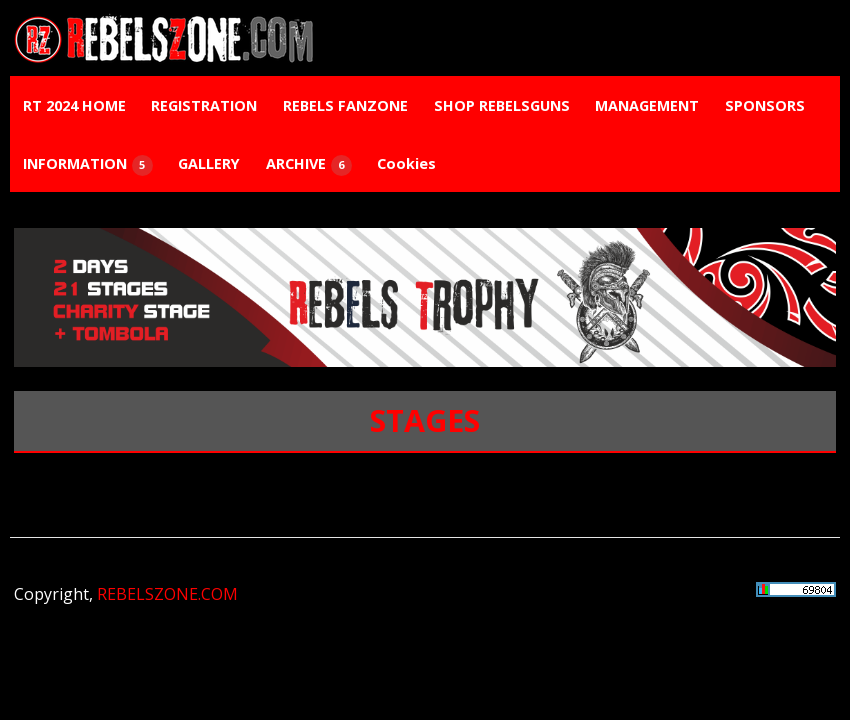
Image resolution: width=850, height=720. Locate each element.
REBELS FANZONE (345, 105)
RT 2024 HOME (74, 105)
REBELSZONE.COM (167, 594)
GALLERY (209, 163)
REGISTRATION (204, 105)
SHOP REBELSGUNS (502, 105)
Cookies (406, 163)
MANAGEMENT (647, 105)
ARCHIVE (309, 165)
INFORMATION (88, 165)
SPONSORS (765, 105)
